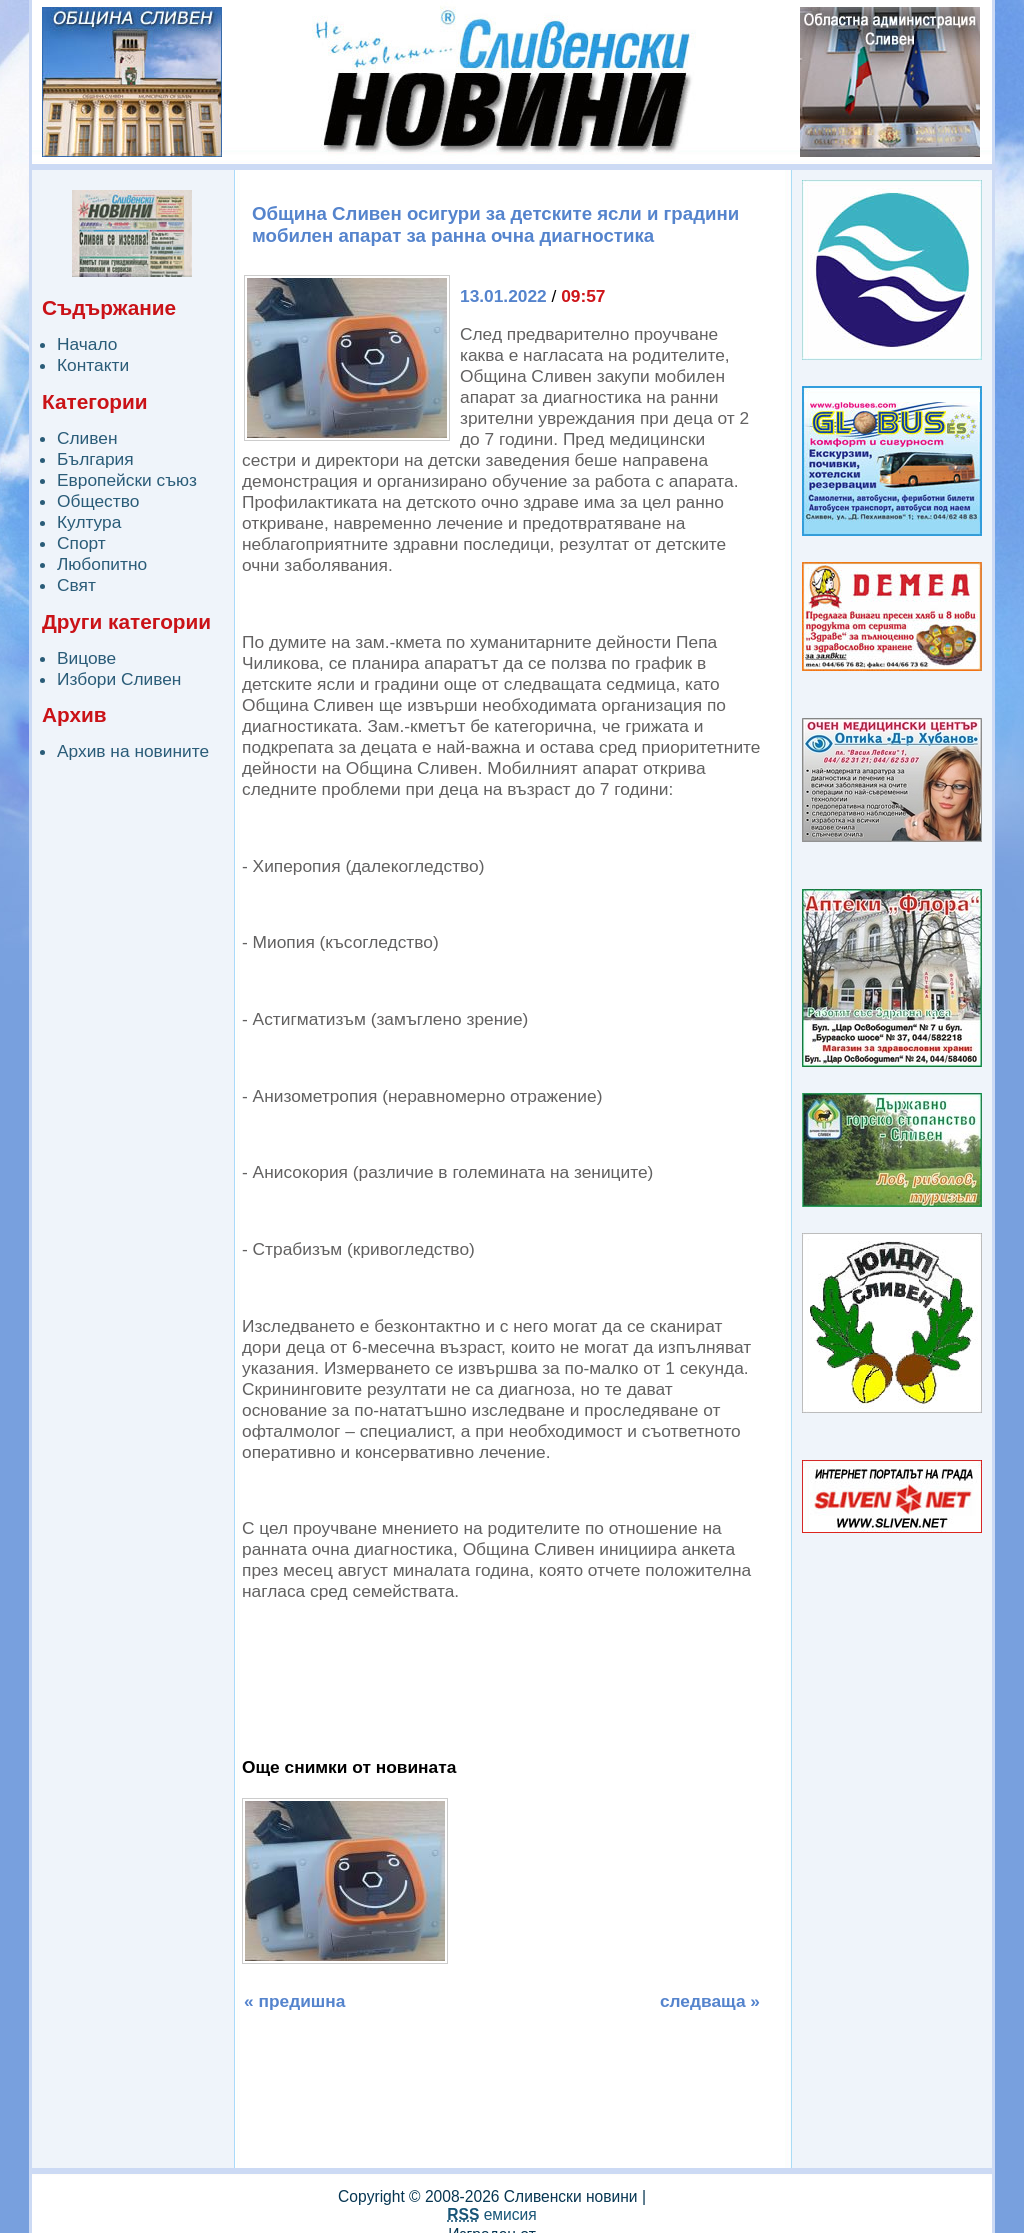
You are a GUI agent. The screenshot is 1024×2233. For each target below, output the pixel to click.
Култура (89, 522)
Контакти (93, 365)
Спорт (81, 543)
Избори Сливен (119, 679)
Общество (98, 501)
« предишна (294, 2001)
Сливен (87, 438)
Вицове (86, 658)
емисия (491, 2214)
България (95, 459)
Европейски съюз (127, 480)
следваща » (710, 2001)
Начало (87, 344)
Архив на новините (133, 751)
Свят (76, 585)
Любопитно (102, 564)
